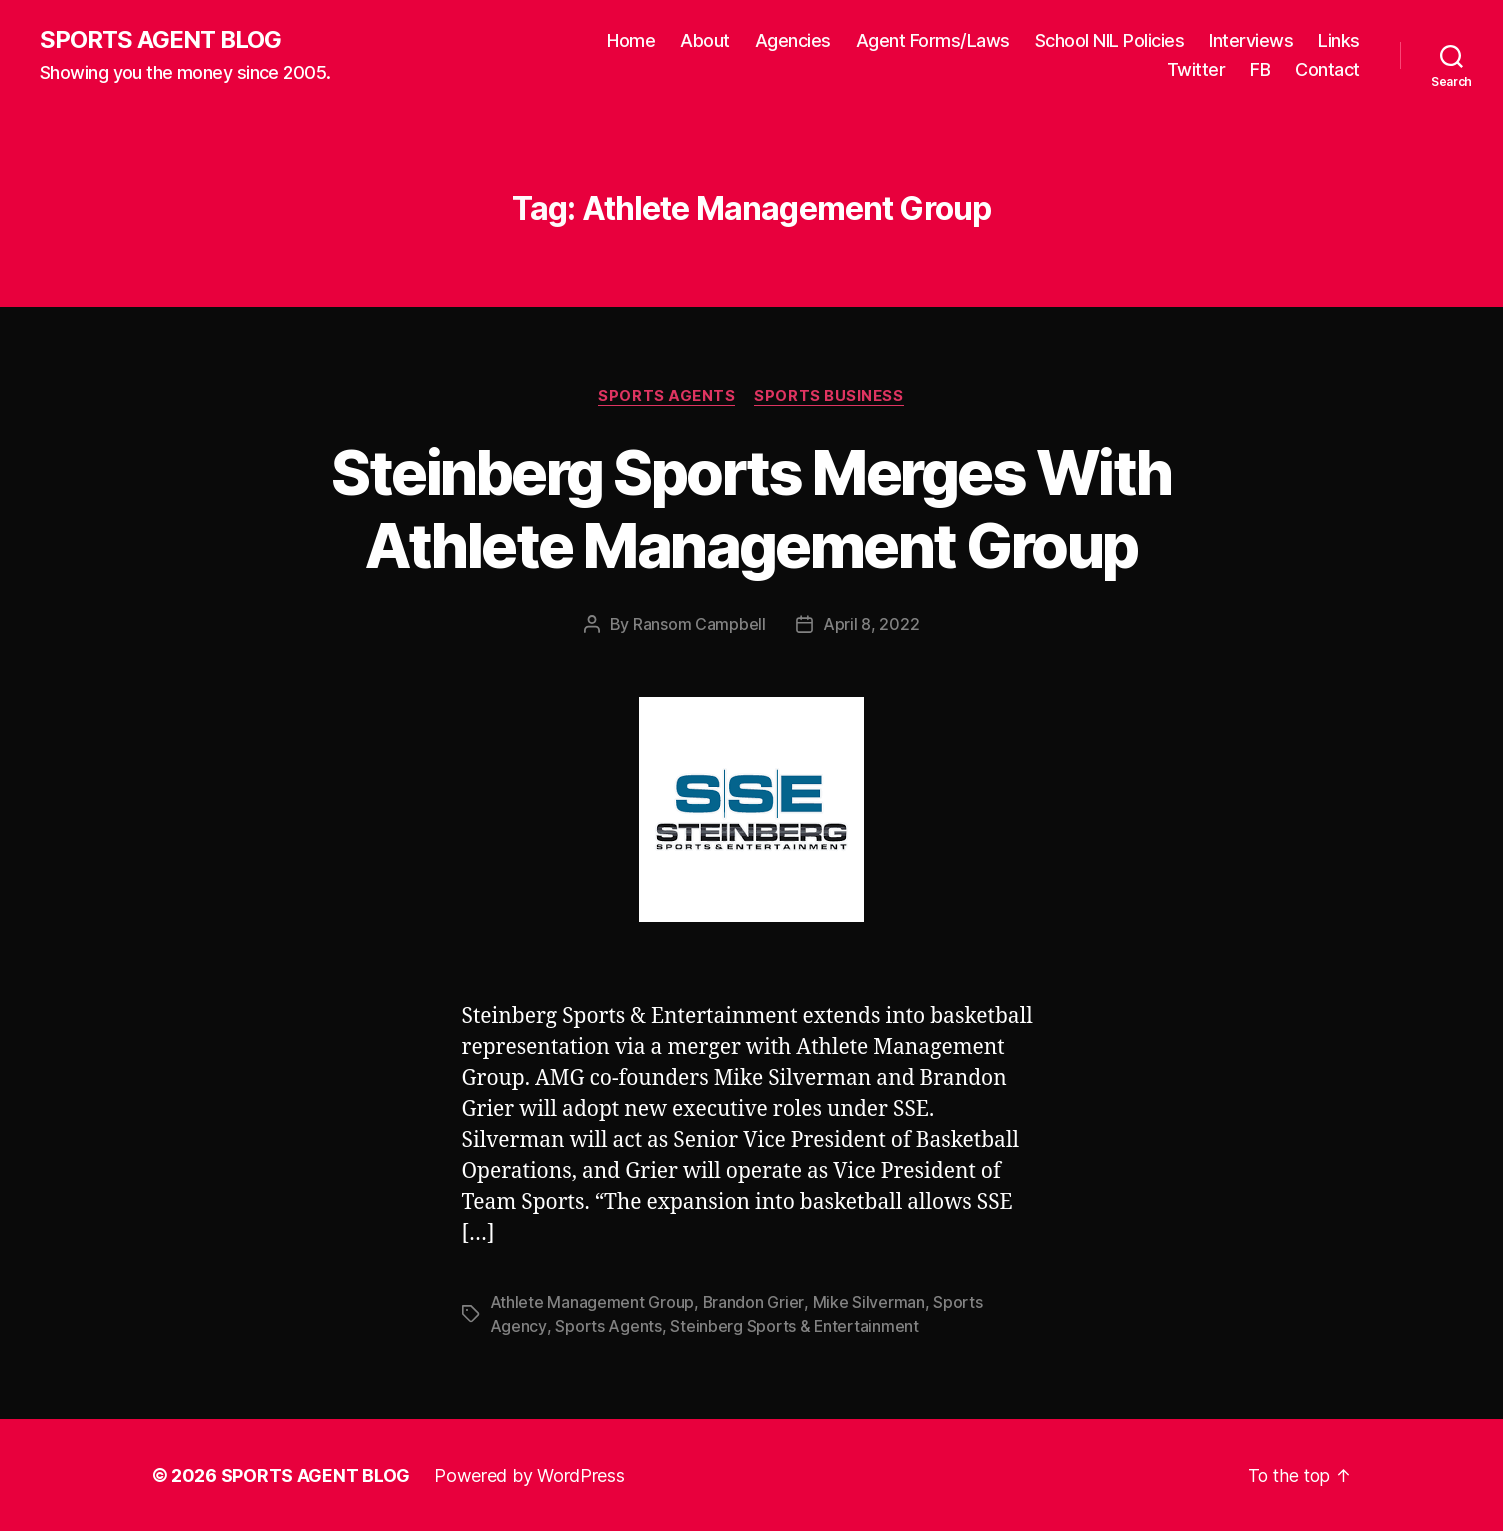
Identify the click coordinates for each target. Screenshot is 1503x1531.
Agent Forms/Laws (933, 40)
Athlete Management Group (592, 1302)
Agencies (793, 40)
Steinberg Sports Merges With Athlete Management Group (751, 509)
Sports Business (829, 396)
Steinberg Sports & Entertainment (793, 1326)
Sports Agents (666, 396)
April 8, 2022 (871, 625)
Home (631, 40)
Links (1339, 40)
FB (1260, 70)
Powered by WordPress (529, 1474)
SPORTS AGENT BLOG (161, 40)
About (705, 40)
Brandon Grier (754, 1302)
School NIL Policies (1110, 40)
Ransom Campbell (699, 625)
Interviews (1251, 40)
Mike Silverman (868, 1302)
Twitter (1196, 70)
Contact (1327, 70)
